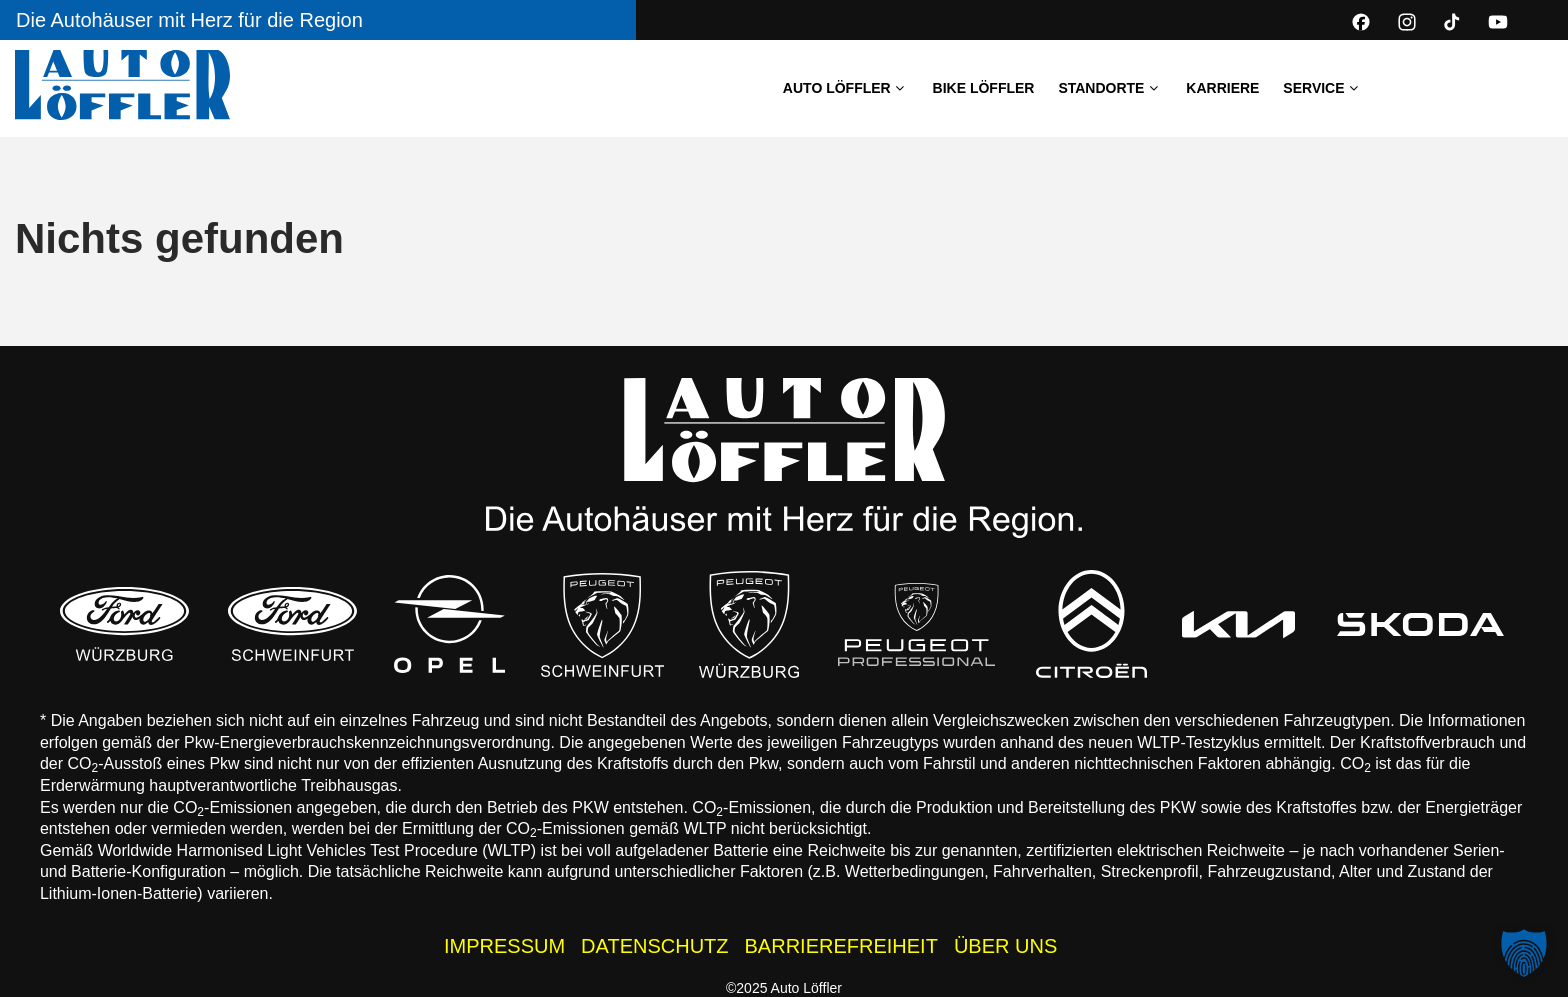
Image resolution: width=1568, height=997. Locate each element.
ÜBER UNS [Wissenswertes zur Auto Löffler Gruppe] (1005, 946)
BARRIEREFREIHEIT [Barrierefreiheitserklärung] (841, 946)
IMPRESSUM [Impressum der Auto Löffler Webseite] (504, 946)
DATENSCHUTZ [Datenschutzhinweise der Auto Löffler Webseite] (654, 946)
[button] (1524, 953)
